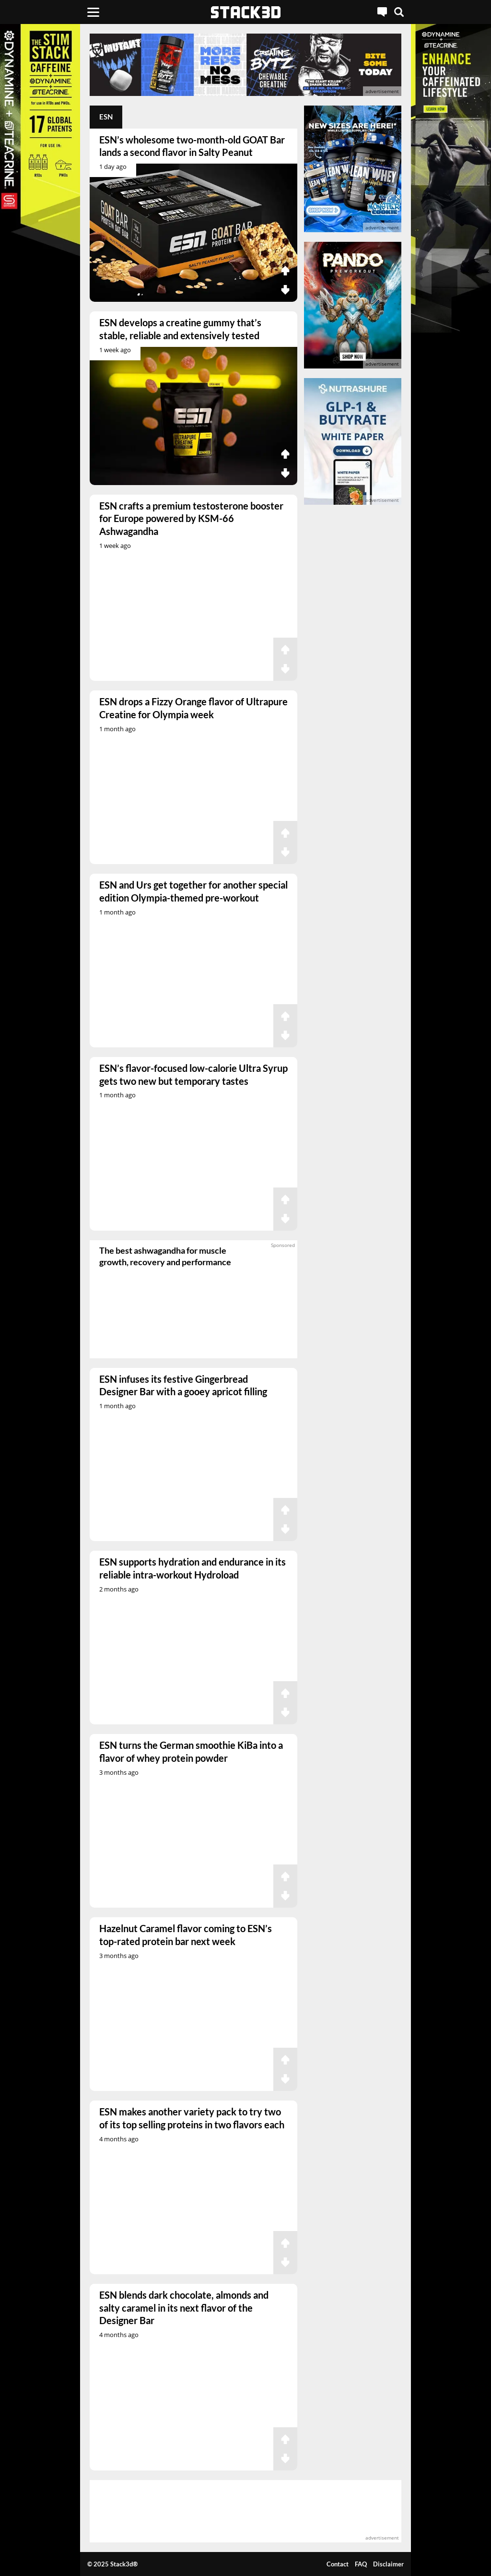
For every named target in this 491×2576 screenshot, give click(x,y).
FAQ (361, 2564)
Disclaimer (388, 2564)
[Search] (399, 12)
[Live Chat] (382, 12)
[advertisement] (245, 65)
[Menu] (93, 12)
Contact (338, 2564)
